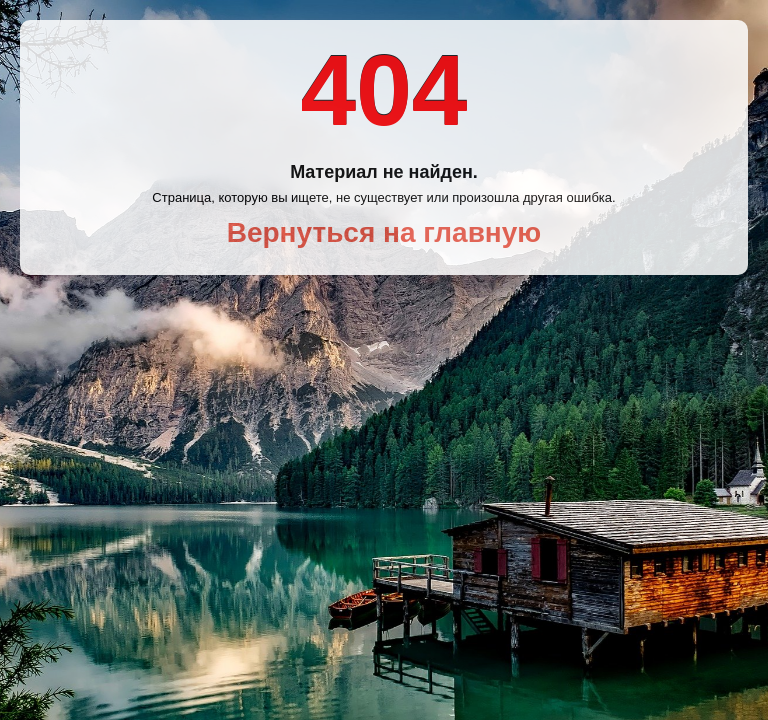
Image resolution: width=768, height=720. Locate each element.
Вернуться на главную (384, 232)
